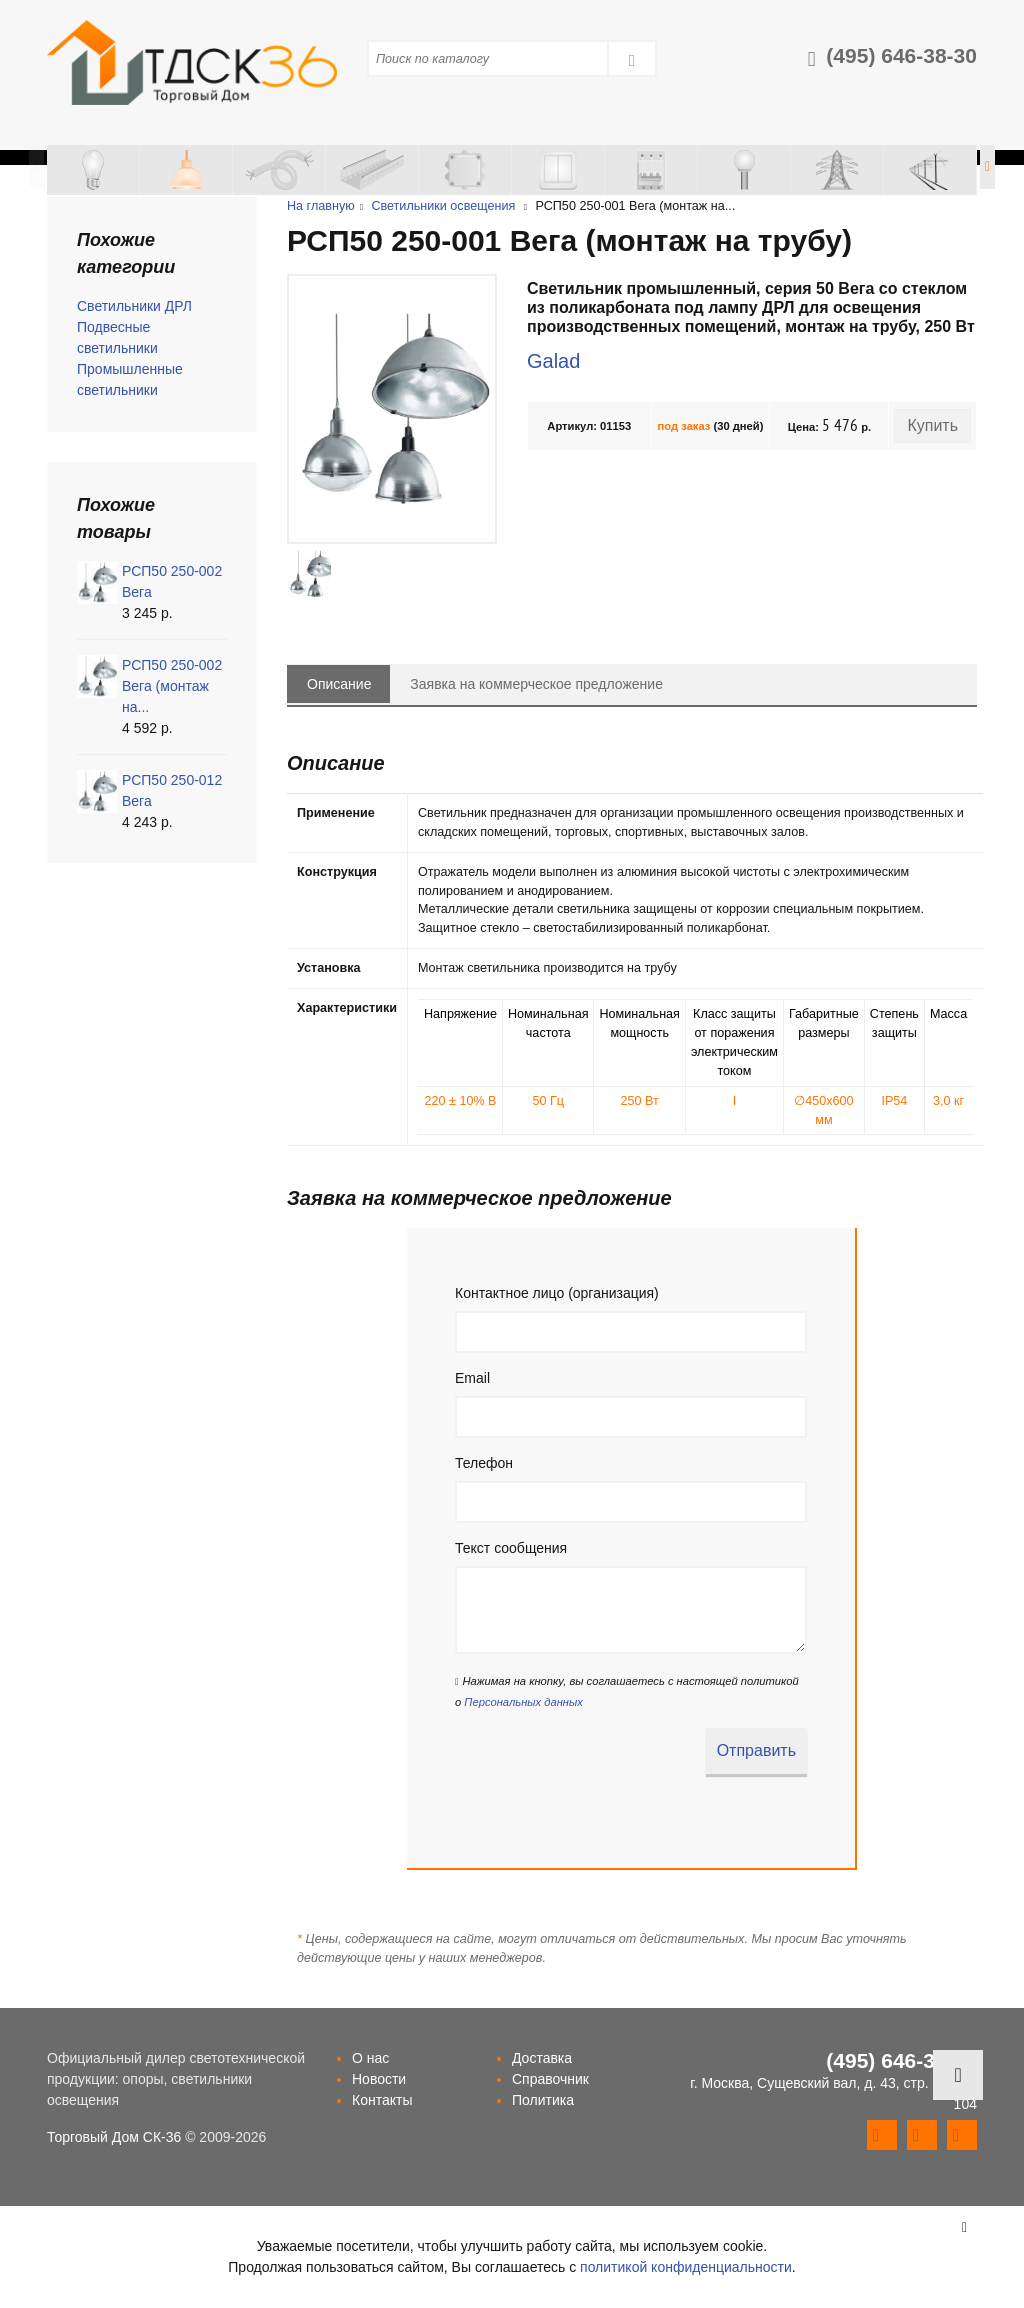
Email (472, 1378)
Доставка (542, 2058)
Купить (932, 425)
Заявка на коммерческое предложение (536, 684)
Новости (379, 2079)
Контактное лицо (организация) (557, 1293)
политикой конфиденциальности (686, 2267)
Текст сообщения (511, 1548)
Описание (339, 684)
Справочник (550, 2079)
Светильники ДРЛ (134, 306)
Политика (543, 2100)
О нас (370, 2058)
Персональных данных (523, 1702)
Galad (553, 361)
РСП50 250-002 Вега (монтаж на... (172, 686)
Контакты (382, 2100)
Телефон (484, 1463)
